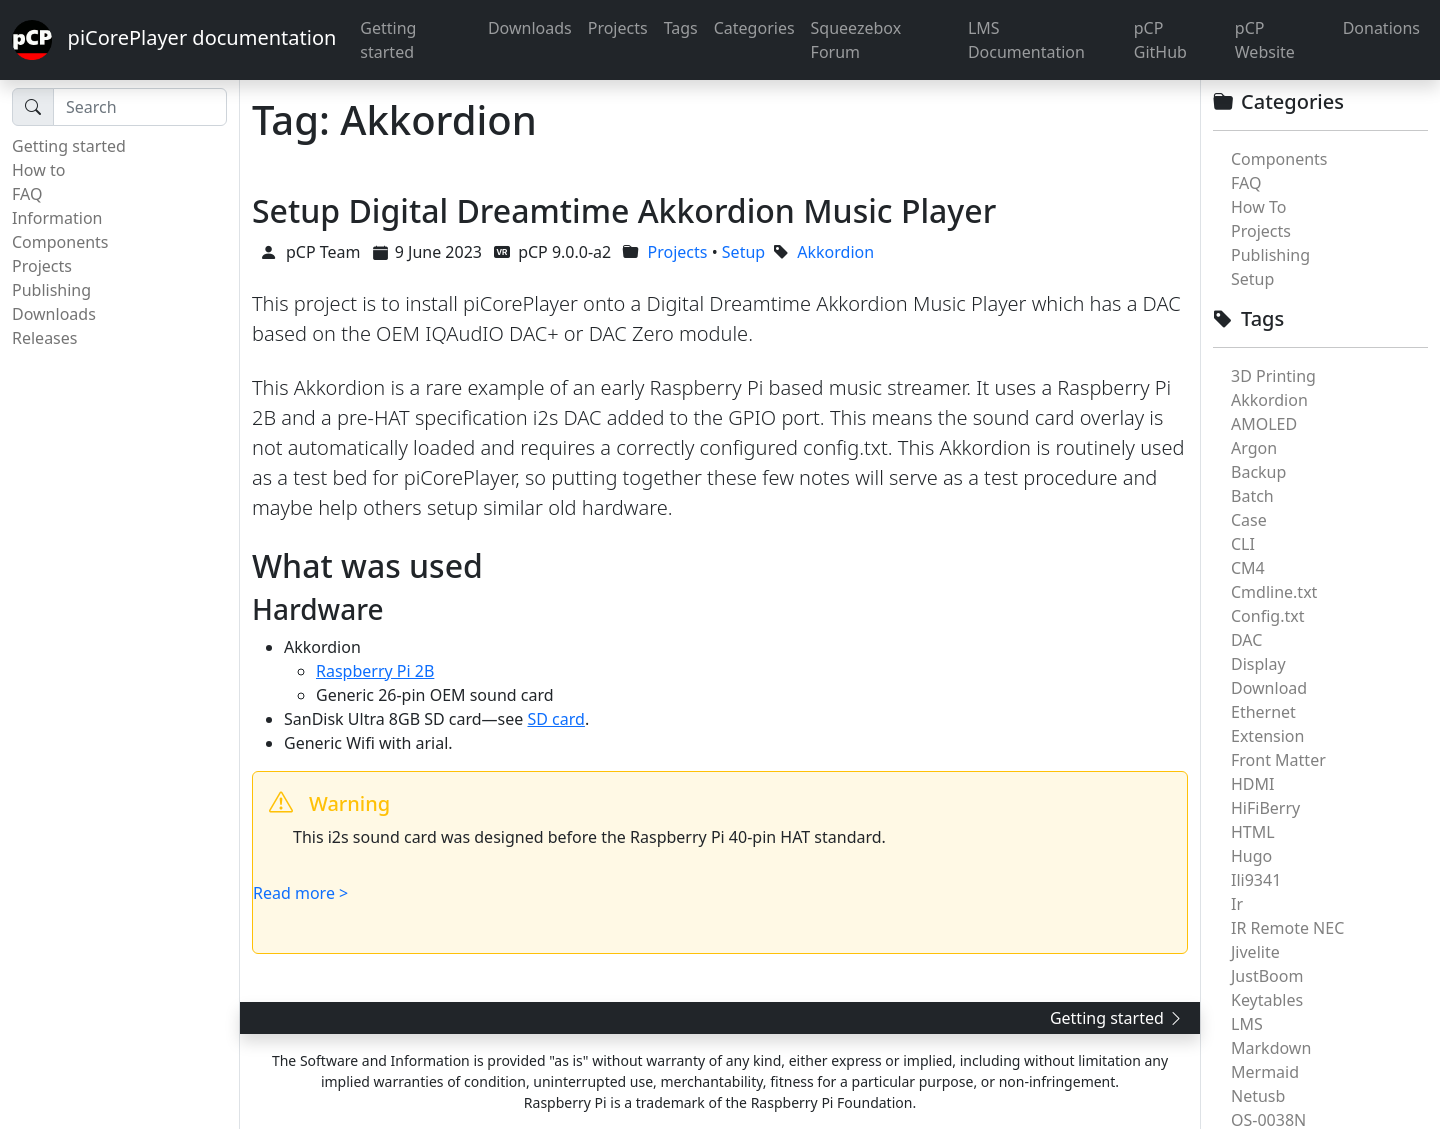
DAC (1246, 640)
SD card (556, 719)
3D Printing (1273, 376)
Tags (681, 28)
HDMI (1252, 784)
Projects (618, 28)
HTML (1253, 832)
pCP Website (1265, 40)
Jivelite (1255, 952)
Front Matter (1278, 760)
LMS (1247, 1024)
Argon (1254, 448)
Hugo (1251, 856)
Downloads (530, 28)
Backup (1258, 472)
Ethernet (1263, 712)
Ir (1237, 904)
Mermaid (1265, 1072)
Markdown (1271, 1048)
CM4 (1248, 568)
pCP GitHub (1160, 40)
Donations (1381, 28)
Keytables (1267, 1000)
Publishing (51, 290)
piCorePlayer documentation (174, 40)
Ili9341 (1256, 880)
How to (38, 170)
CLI (1243, 544)
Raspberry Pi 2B (375, 671)
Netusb (1258, 1096)
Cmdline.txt (1274, 592)
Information (57, 218)
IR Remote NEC (1287, 928)
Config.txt (1267, 616)
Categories (754, 28)
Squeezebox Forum (856, 40)
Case (1249, 520)
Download (1269, 688)
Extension (1267, 736)
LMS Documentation (1026, 40)
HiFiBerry (1265, 808)
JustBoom (1267, 976)
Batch (1252, 496)
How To (1258, 207)
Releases (44, 338)
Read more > (300, 893)
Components (60, 242)
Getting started (388, 40)
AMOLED (1264, 424)
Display (1258, 664)
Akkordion (1269, 400)
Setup (1252, 279)
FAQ (27, 194)
